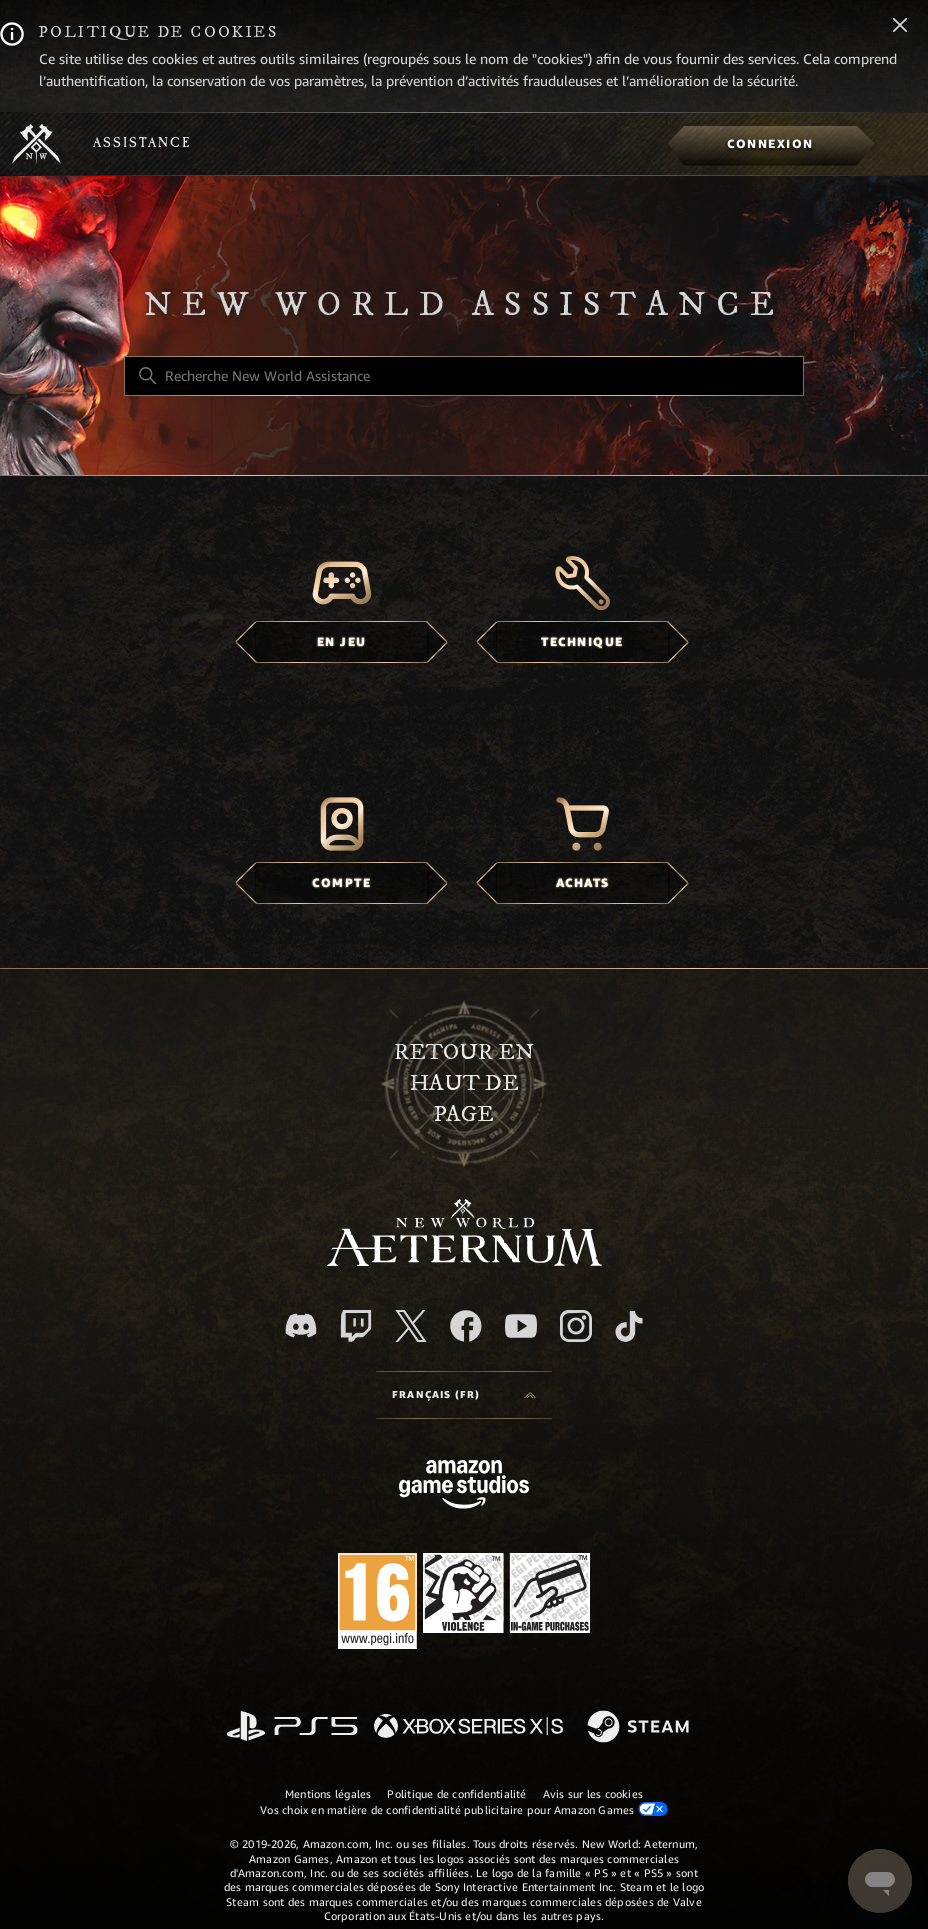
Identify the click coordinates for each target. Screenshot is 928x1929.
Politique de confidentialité (456, 1794)
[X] (411, 1326)
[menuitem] (770, 144)
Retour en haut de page (464, 1083)
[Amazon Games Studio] (464, 1487)
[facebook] (466, 1326)
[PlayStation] (292, 1727)
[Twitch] (356, 1326)
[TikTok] (629, 1326)
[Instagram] (576, 1326)
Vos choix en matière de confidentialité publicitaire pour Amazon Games (464, 1809)
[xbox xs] (468, 1727)
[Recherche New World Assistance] (464, 376)
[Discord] (301, 1325)
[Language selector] (464, 1395)
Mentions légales (328, 1794)
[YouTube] (521, 1326)
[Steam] (640, 1728)
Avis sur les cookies (593, 1794)
